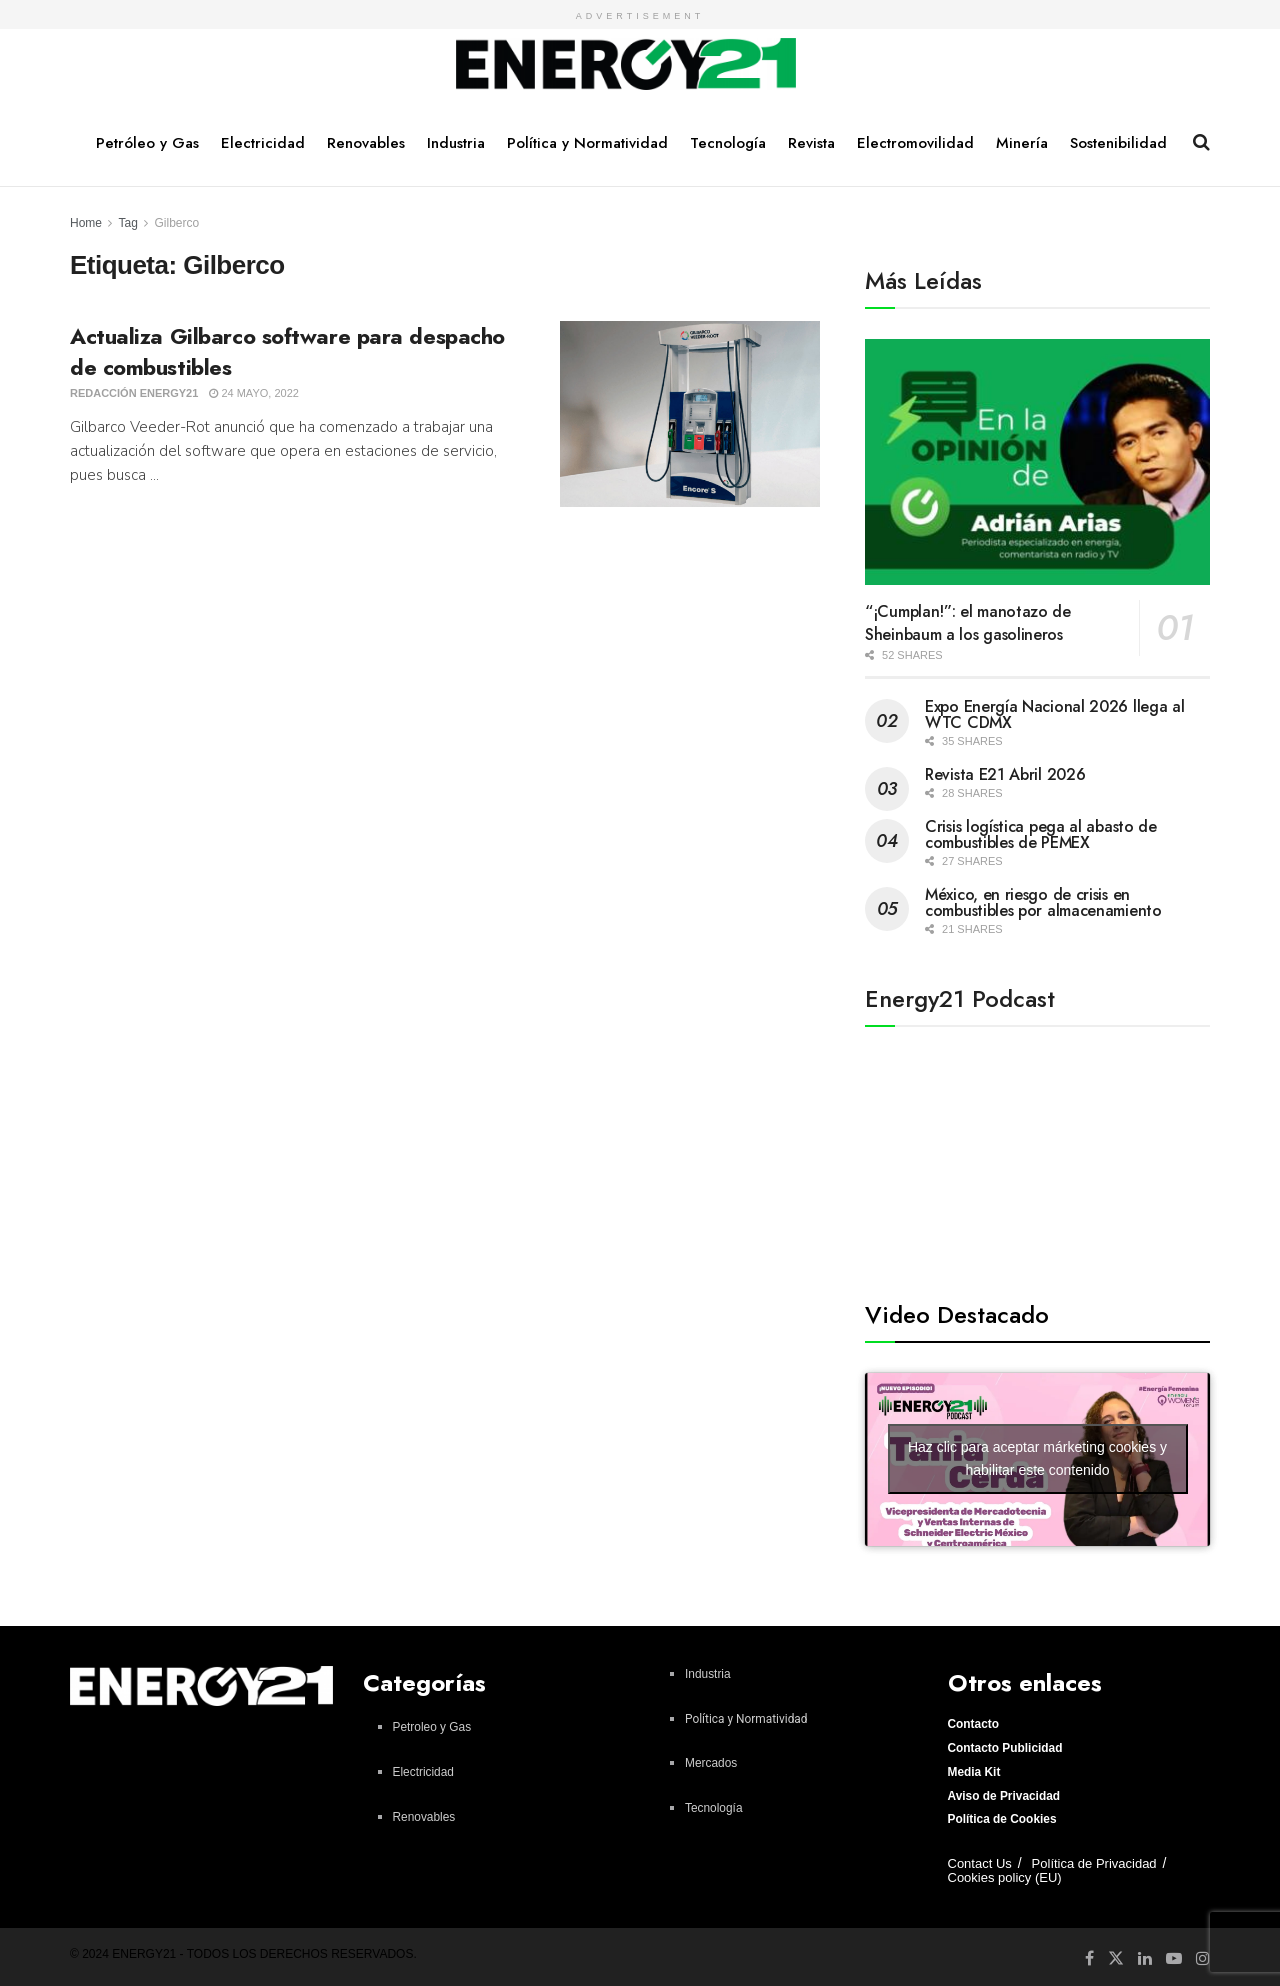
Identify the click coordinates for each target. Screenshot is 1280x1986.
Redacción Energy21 (134, 393)
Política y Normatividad (587, 143)
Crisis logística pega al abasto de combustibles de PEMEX (1041, 834)
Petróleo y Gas (147, 143)
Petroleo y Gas (432, 1727)
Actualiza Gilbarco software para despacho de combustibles (287, 351)
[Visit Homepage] (626, 65)
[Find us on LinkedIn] (1145, 1958)
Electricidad (263, 143)
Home (86, 223)
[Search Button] (1201, 142)
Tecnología (728, 143)
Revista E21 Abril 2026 (1005, 774)
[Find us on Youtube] (1174, 1958)
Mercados (711, 1763)
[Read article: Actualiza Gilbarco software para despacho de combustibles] (690, 414)
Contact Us (980, 1863)
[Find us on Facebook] (1089, 1958)
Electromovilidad (915, 143)
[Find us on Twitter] (1116, 1957)
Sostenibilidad (1118, 143)
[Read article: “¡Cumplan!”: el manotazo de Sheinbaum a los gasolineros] (1037, 462)
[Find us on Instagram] (1203, 1958)
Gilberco (177, 223)
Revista (811, 143)
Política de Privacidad (1094, 1863)
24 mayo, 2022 (254, 393)
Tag (127, 223)
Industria (456, 143)
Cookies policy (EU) (1005, 1877)
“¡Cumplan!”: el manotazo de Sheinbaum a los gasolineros (968, 623)
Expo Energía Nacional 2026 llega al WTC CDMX (1055, 714)
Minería (1022, 143)
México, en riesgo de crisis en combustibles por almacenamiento (1043, 902)
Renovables (366, 143)
